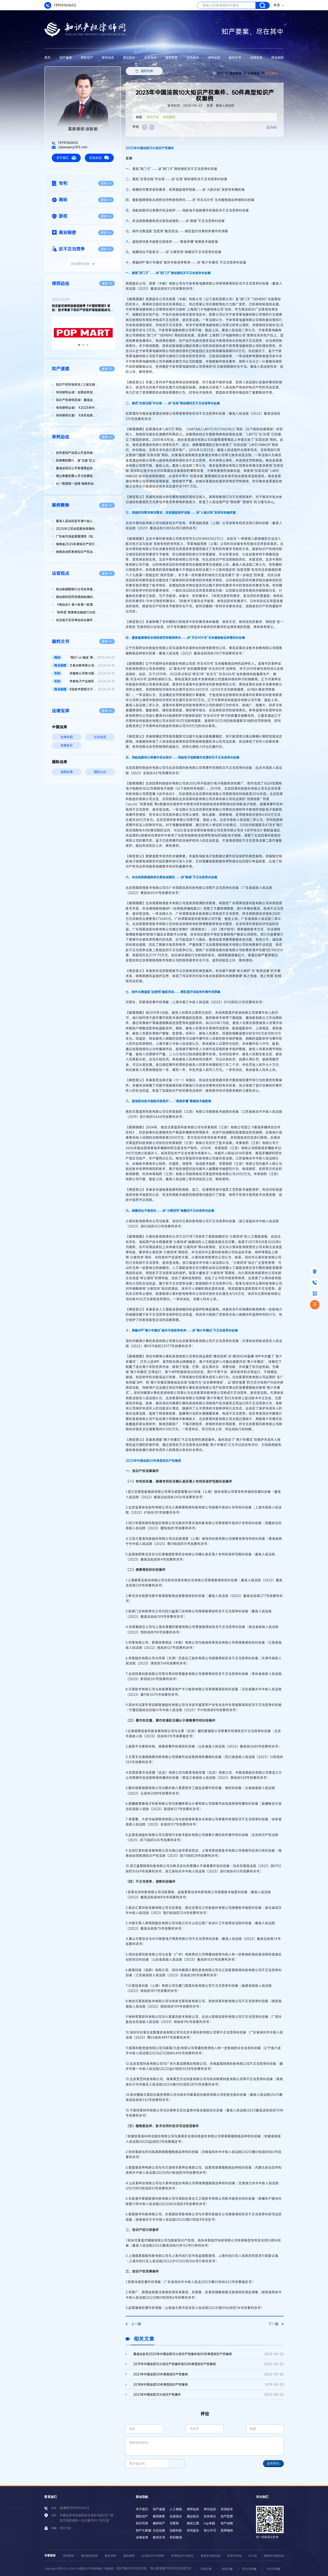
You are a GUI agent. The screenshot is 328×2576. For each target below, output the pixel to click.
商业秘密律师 (89, 2556)
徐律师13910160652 (74, 2508)
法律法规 (66, 737)
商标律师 (129, 2556)
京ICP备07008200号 (131, 2568)
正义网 (252, 2556)
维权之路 (193, 2523)
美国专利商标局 (210, 2556)
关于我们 (66, 158)
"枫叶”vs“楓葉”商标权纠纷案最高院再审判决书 (92, 657)
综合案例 (271, 73)
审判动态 (108, 57)
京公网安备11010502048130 (170, 2568)
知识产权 (153, 117)
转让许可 (210, 2530)
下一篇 (276, 2324)
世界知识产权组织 (182, 2556)
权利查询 (176, 2537)
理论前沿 (129, 57)
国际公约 (100, 772)
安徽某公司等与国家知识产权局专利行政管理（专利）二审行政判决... (92, 673)
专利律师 (68, 2556)
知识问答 (142, 2523)
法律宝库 (256, 57)
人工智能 (176, 2509)
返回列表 (147, 71)
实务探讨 (193, 57)
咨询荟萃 (227, 2509)
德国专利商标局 (274, 2556)
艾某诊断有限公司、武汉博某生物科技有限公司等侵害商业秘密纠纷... (92, 665)
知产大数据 (143, 2530)
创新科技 (176, 2530)
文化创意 (159, 2530)
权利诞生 (193, 2530)
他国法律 (66, 772)
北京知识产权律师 (152, 2556)
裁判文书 (235, 57)
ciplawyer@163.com (69, 147)
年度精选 (253, 73)
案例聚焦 (171, 57)
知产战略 (227, 2523)
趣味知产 (159, 2523)
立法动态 (100, 737)
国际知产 (87, 57)
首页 (47, 57)
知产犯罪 (227, 2516)
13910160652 (60, 5)
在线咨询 (99, 158)
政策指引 (66, 745)
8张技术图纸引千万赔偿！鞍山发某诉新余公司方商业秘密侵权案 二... (92, 689)
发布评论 (273, 2463)
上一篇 (133, 2324)
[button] (79, 345)
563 (274, 127)
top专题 (209, 2523)
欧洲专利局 (234, 2556)
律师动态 (214, 57)
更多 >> (106, 183)
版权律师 (110, 2556)
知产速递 (65, 57)
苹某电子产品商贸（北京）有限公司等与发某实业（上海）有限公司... (92, 681)
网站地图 (277, 57)
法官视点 (150, 57)
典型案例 (169, 117)
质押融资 (227, 2530)
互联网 (174, 2523)
